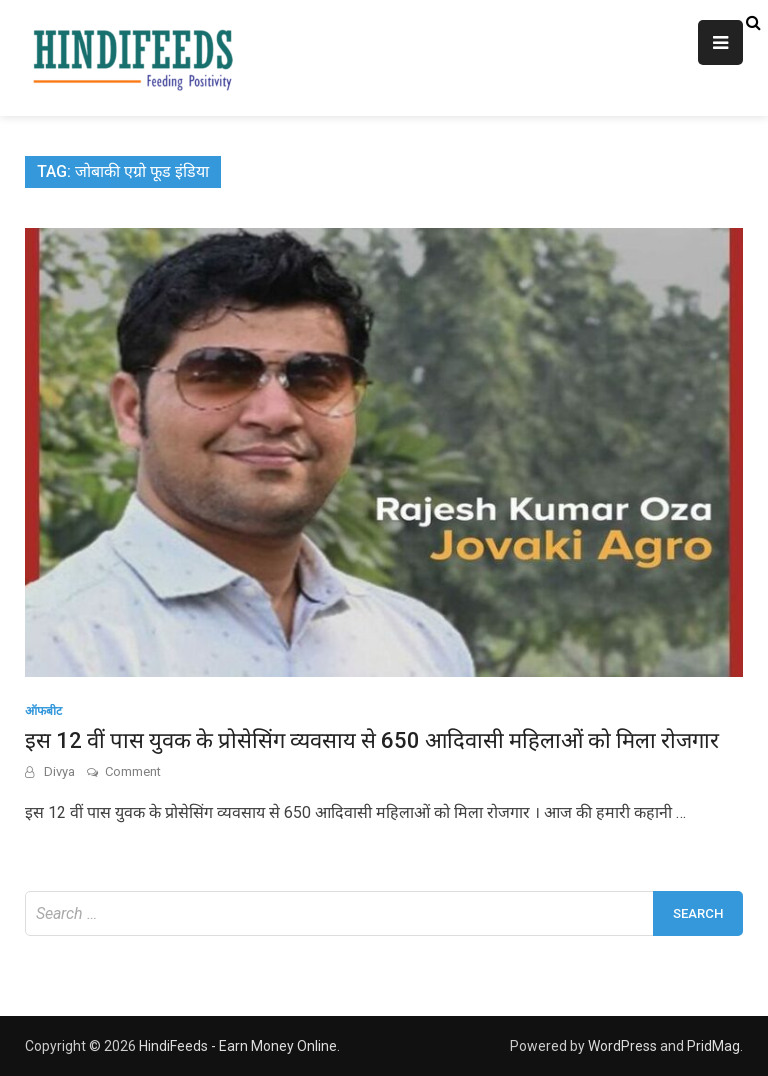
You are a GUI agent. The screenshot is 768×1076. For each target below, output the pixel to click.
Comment (133, 771)
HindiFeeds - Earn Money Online (238, 1046)
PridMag (713, 1046)
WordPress (622, 1046)
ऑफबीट (43, 711)
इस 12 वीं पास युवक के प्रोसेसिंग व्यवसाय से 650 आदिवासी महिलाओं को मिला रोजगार (372, 740)
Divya (59, 771)
